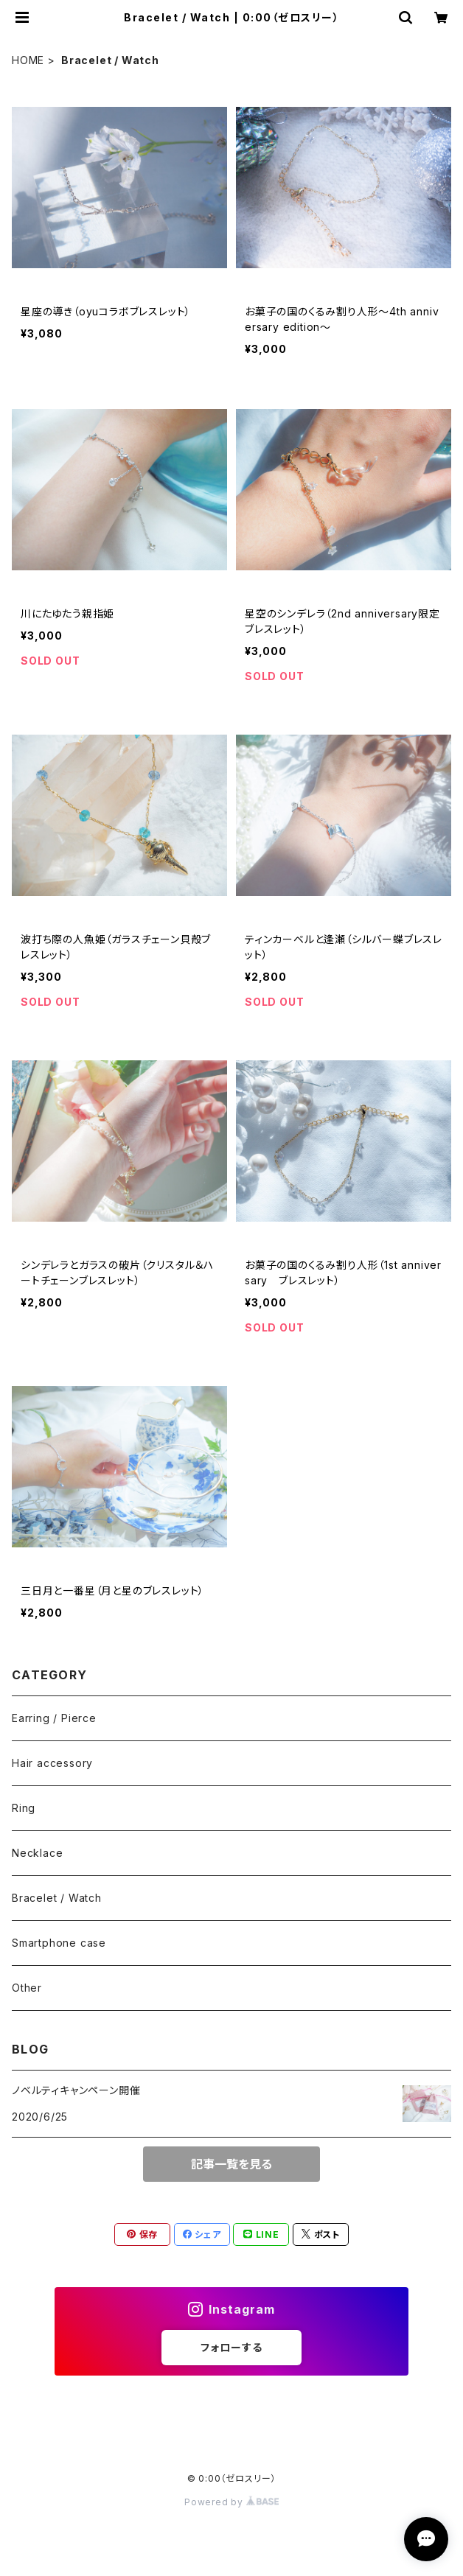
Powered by (231, 2501)
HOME (28, 60)
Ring (23, 1808)
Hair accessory (52, 1763)
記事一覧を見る (231, 2164)
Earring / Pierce (54, 1718)
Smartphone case (59, 1942)
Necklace (37, 1853)
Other (27, 1987)
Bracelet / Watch (57, 1897)
